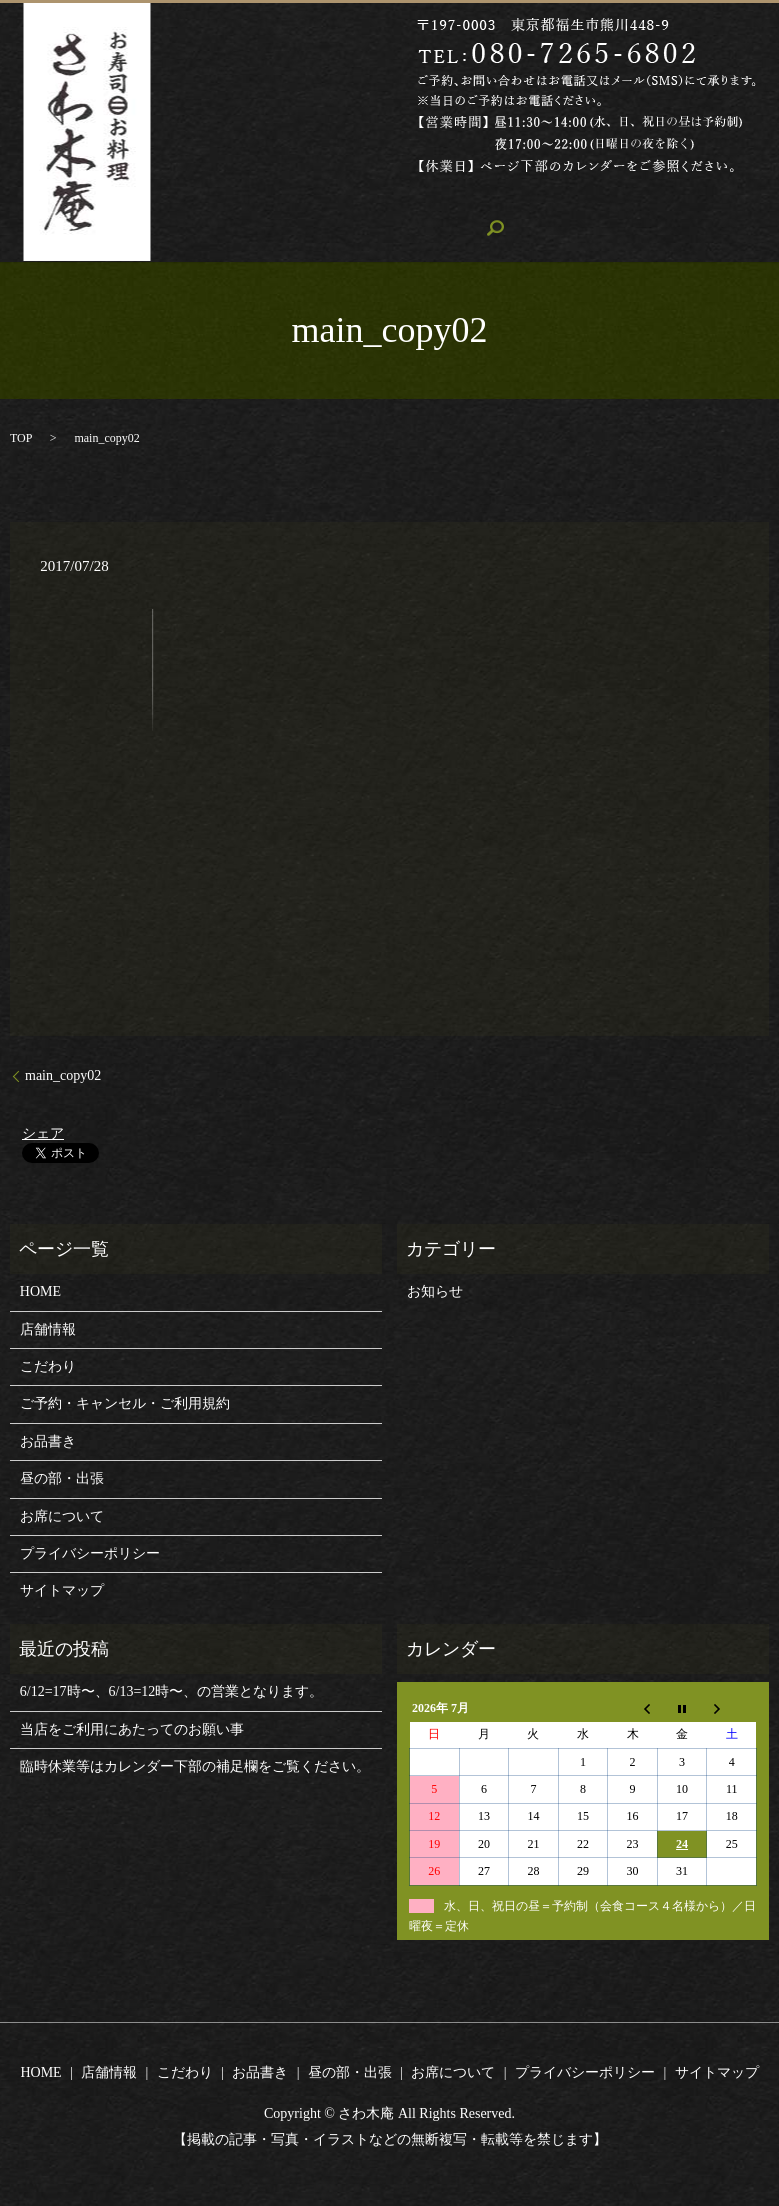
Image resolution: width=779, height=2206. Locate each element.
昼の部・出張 (576, 197)
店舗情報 (293, 197)
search (205, 232)
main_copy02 (63, 1074)
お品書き (472, 197)
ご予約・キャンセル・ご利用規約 (125, 1402)
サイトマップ (62, 1589)
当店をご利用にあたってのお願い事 (132, 1727)
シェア (43, 1131)
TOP (21, 437)
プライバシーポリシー (90, 1552)
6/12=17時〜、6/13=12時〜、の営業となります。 (172, 1690)
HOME (210, 197)
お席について (693, 197)
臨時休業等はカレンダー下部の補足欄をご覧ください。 (195, 1765)
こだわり (383, 197)
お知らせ (435, 1290)
